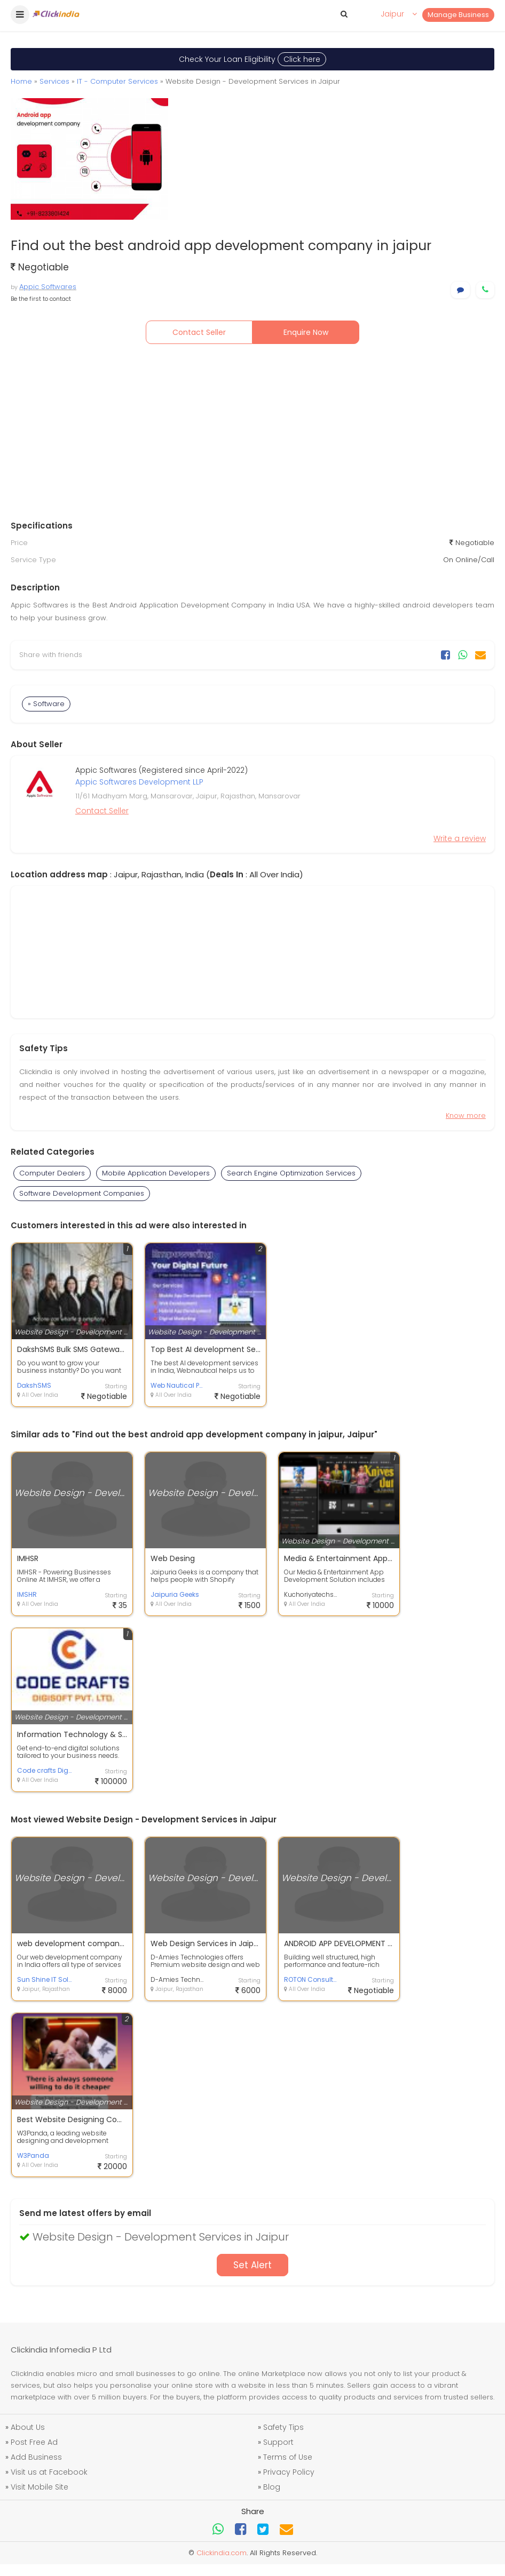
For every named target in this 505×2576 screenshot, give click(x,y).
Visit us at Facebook (49, 2472)
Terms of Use (287, 2457)
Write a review (459, 838)
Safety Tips (283, 2427)
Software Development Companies (81, 1193)
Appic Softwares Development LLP (139, 782)
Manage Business (458, 15)
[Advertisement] (252, 434)
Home (21, 81)
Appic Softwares (47, 287)
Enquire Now (305, 332)
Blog (271, 2487)
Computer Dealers (52, 1173)
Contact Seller (199, 332)
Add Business (36, 2457)
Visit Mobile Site (39, 2487)
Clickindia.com (221, 2553)
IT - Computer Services (117, 81)
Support (278, 2442)
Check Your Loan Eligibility (252, 59)
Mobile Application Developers (156, 1173)
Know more (466, 1115)
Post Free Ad (34, 2442)
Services (54, 81)
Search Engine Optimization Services (291, 1173)
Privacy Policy (288, 2472)
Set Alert (252, 2265)
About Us (28, 2427)
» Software (46, 704)
